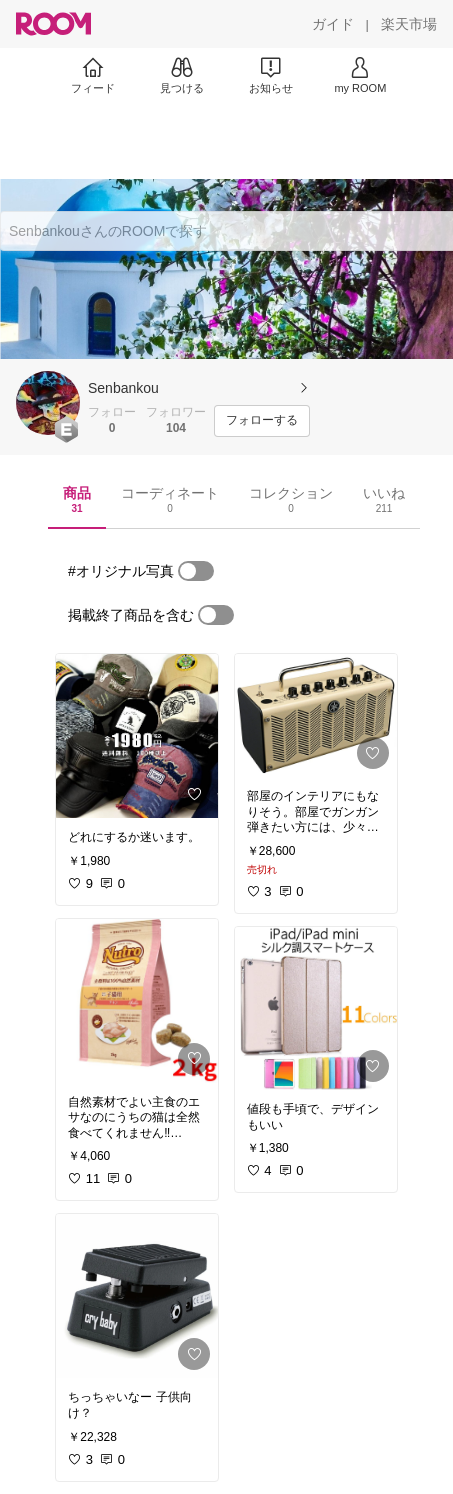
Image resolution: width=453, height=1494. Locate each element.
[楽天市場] (409, 24)
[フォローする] (262, 421)
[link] (137, 736)
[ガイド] (333, 24)
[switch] (196, 571)
